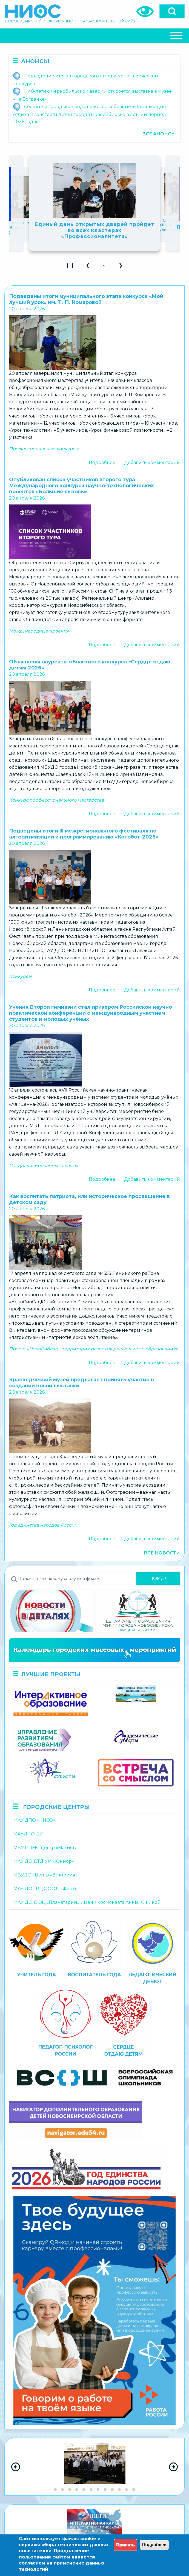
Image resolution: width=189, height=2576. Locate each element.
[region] (94, 2467)
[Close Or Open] (94, 35)
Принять (125, 2544)
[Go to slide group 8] (105, 2489)
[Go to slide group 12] (133, 2489)
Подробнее (102, 462)
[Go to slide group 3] (69, 2489)
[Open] (172, 11)
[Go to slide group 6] (91, 2489)
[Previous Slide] (15, 2466)
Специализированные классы (43, 1165)
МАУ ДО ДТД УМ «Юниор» (43, 1861)
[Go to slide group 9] (112, 2489)
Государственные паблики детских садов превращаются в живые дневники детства (94, 224)
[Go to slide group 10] (119, 2489)
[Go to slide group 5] (83, 2489)
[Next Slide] (173, 2466)
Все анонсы (159, 134)
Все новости (162, 1553)
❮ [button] (90, 267)
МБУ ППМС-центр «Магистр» (46, 1847)
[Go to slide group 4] (76, 2489)
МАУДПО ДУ (28, 1834)
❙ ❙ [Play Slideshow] (71, 267)
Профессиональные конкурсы (44, 448)
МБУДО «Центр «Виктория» (45, 1875)
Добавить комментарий (152, 462)
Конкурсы (20, 976)
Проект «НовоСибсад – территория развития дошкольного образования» (93, 1348)
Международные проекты (39, 631)
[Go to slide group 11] (126, 2489)
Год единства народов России (43, 1525)
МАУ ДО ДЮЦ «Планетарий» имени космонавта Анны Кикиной (87, 1902)
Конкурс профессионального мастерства (56, 800)
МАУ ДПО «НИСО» (34, 1820)
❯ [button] (123, 267)
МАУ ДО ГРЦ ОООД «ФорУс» (46, 1888)
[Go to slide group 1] (55, 2489)
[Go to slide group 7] (98, 2489)
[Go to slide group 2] (62, 2489)
